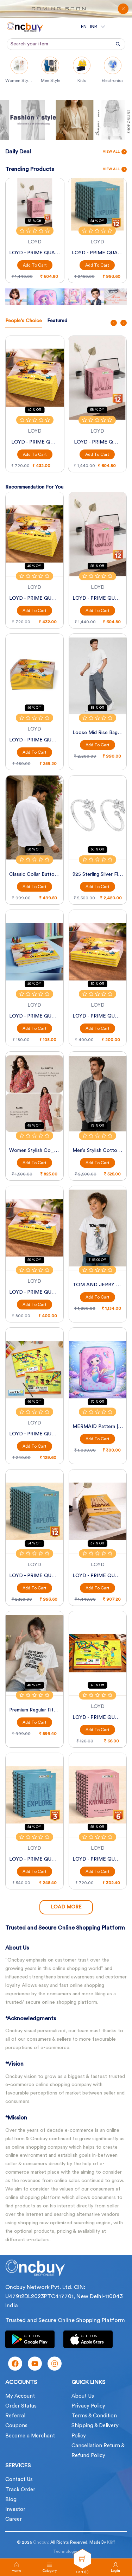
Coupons (16, 2425)
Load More (66, 1907)
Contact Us (19, 2479)
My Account (20, 2396)
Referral (15, 2415)
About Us (82, 2396)
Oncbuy (40, 2542)
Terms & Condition (94, 2415)
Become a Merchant (30, 2435)
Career (13, 2519)
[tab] (23, 322)
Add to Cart (35, 265)
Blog (11, 2499)
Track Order (20, 2489)
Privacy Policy (88, 2406)
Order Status (21, 2406)
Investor (15, 2509)
